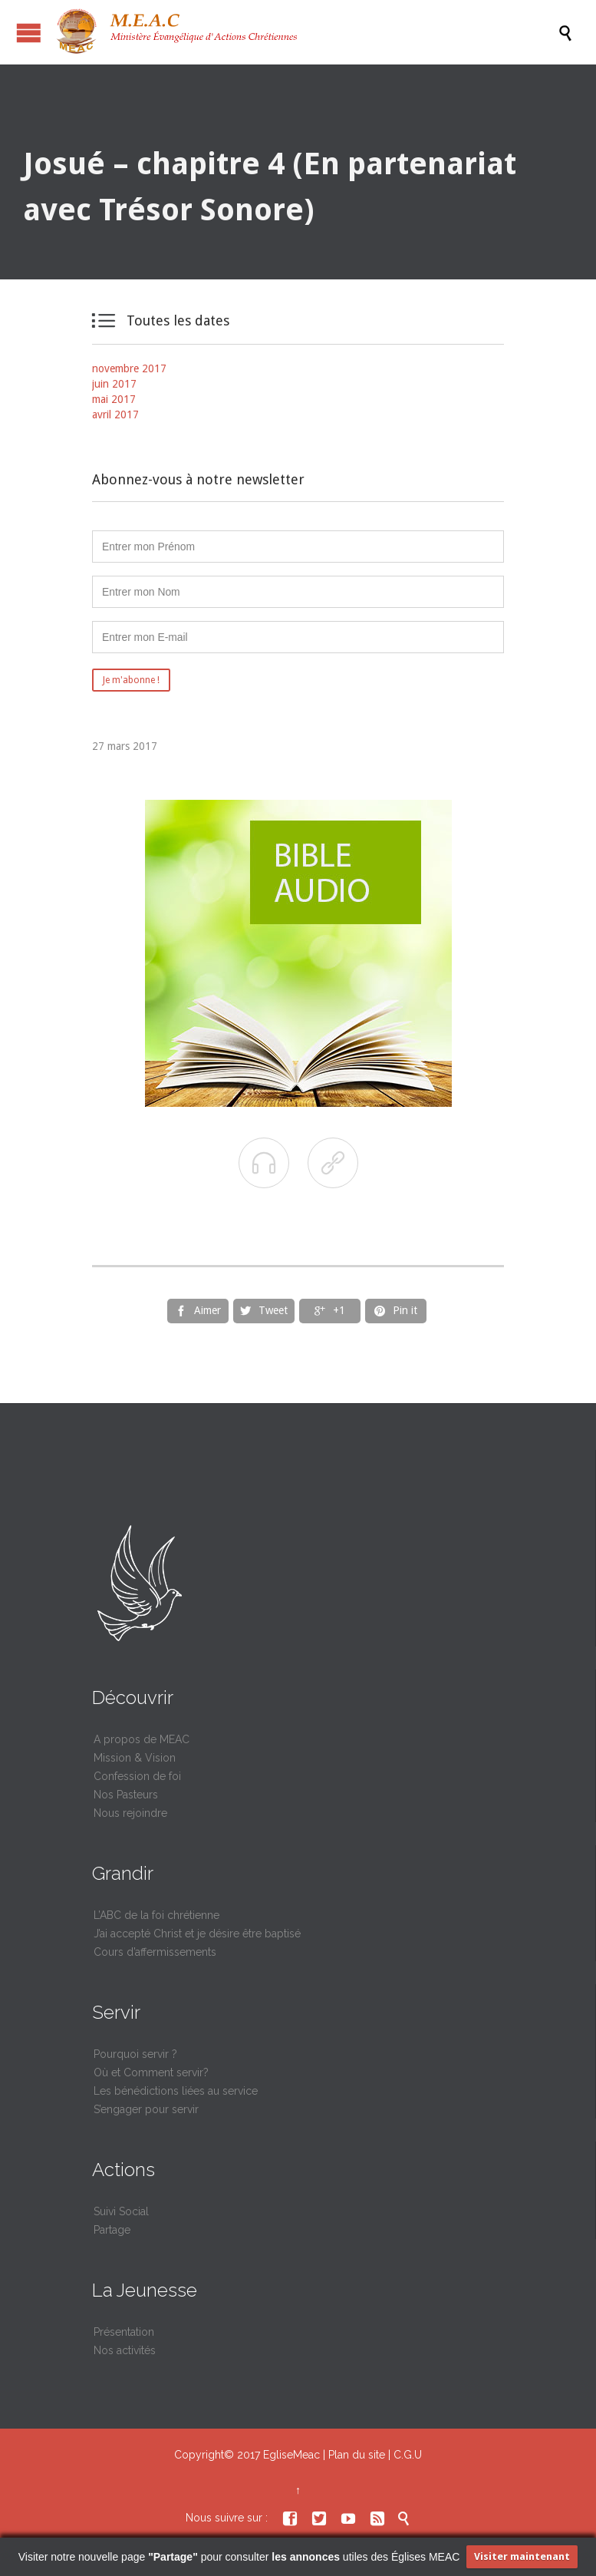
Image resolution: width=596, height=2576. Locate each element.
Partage (112, 2230)
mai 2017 (114, 399)
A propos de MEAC (141, 1739)
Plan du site (356, 2455)
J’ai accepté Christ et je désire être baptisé (197, 1933)
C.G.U (407, 2455)
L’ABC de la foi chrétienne (156, 1915)
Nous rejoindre (130, 1813)
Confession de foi (137, 1776)
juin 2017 (114, 384)
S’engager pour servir (146, 2109)
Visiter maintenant (522, 2556)
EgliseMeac (291, 2455)
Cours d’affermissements (155, 1952)
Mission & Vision (135, 1758)
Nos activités (125, 2350)
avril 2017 (115, 414)
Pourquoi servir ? (135, 2054)
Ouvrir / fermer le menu (29, 32)
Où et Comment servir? (151, 2072)
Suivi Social (121, 2211)
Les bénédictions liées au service (176, 2091)
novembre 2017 (129, 368)
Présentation (124, 2332)
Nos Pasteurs (126, 1794)
